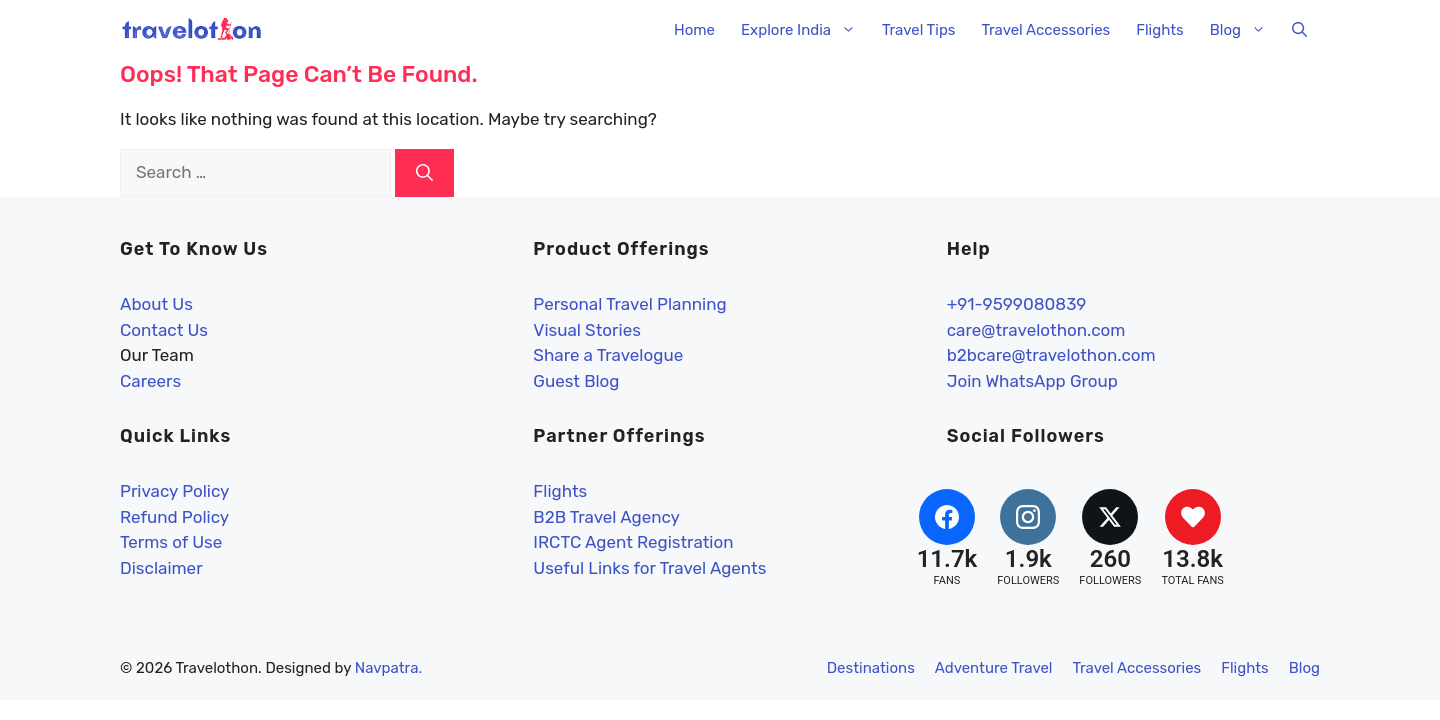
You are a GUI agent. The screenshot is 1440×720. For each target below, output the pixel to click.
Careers (150, 381)
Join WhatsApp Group (1032, 381)
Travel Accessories (1045, 30)
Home (694, 30)
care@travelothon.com (1036, 330)
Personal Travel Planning (629, 304)
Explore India (805, 30)
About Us (156, 304)
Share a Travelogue (608, 355)
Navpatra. (389, 668)
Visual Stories (587, 330)
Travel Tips (918, 30)
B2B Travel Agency (606, 517)
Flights (1160, 30)
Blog (1244, 30)
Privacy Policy (174, 491)
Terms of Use (171, 542)
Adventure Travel (994, 668)
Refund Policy (174, 517)
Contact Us (164, 330)
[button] (1299, 30)
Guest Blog (576, 381)
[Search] (424, 173)
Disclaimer (161, 568)
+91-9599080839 (1017, 304)
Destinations (871, 668)
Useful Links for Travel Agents (649, 568)
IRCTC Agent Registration (633, 542)
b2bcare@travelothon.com (1051, 355)
